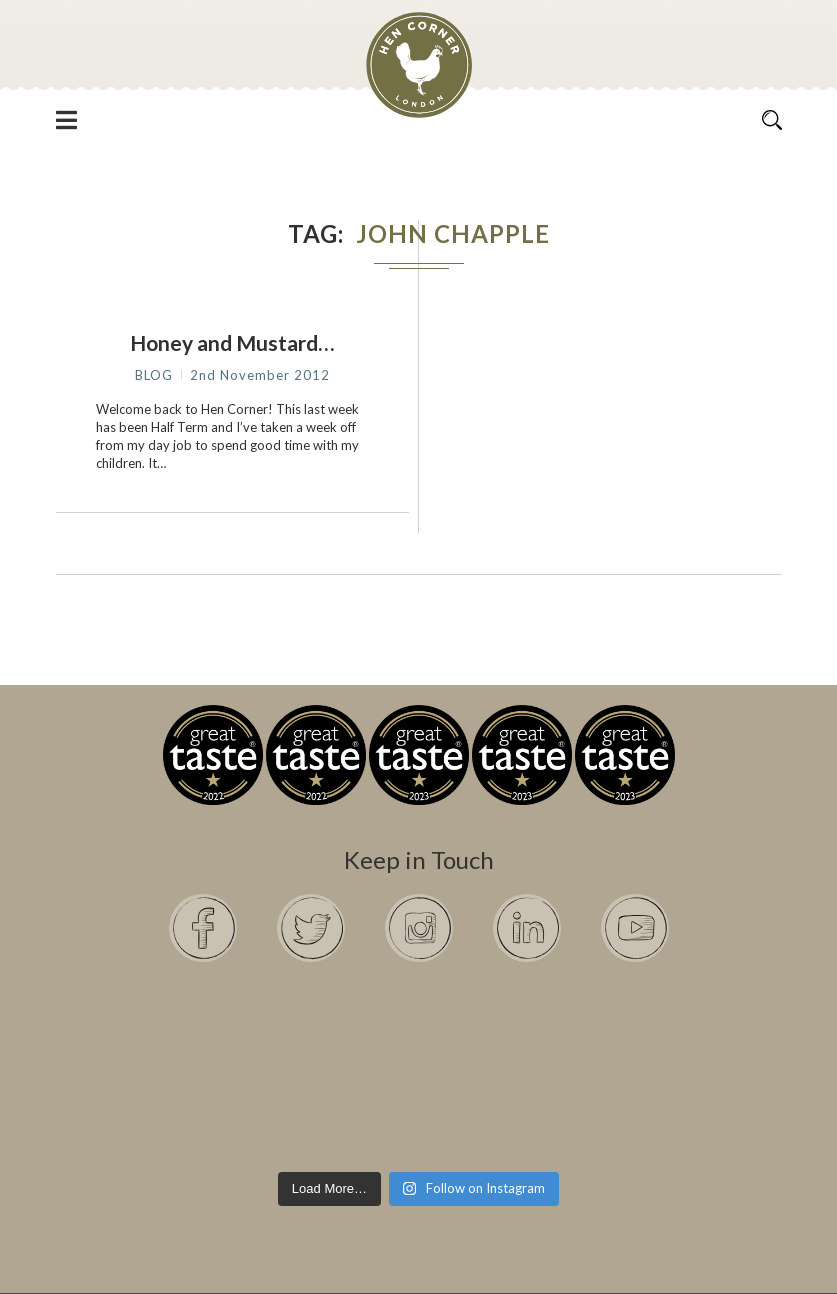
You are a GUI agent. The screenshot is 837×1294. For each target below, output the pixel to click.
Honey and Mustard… (232, 342)
